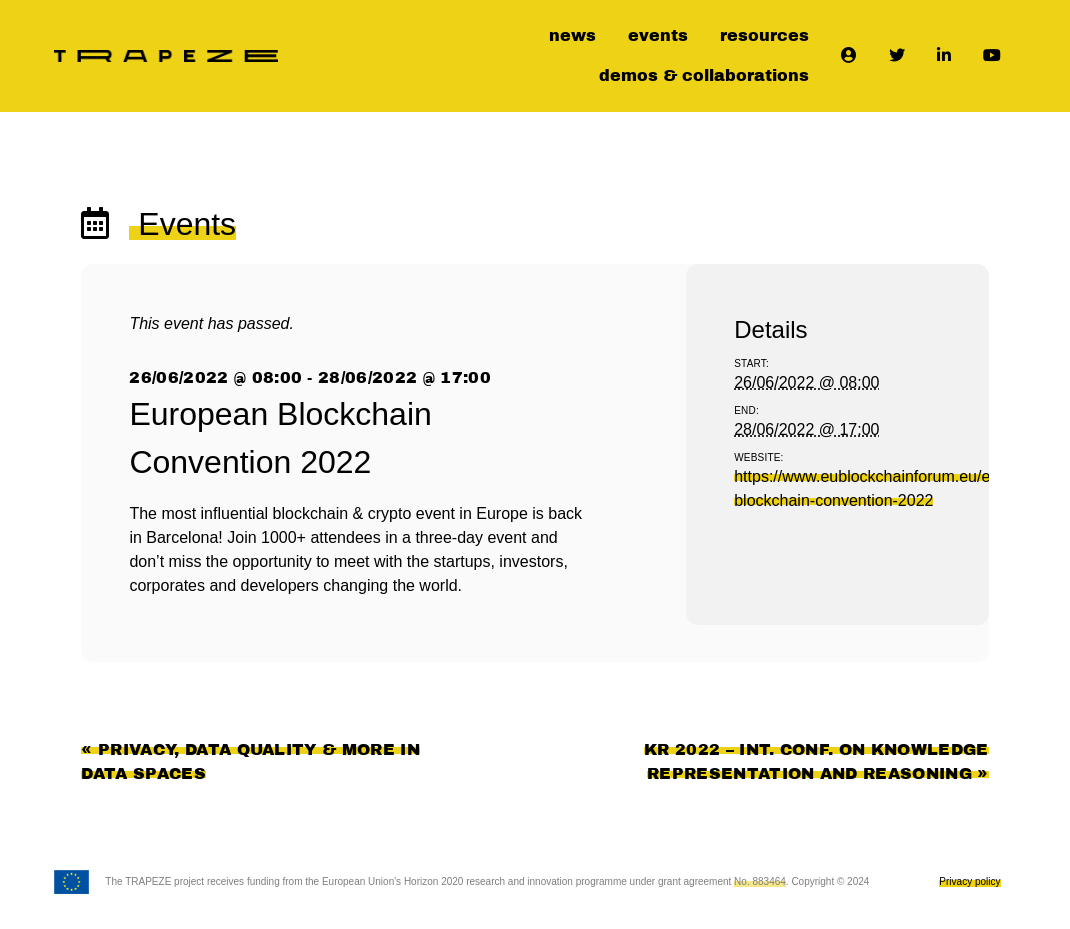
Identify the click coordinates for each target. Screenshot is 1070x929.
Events (182, 224)
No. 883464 (760, 881)
